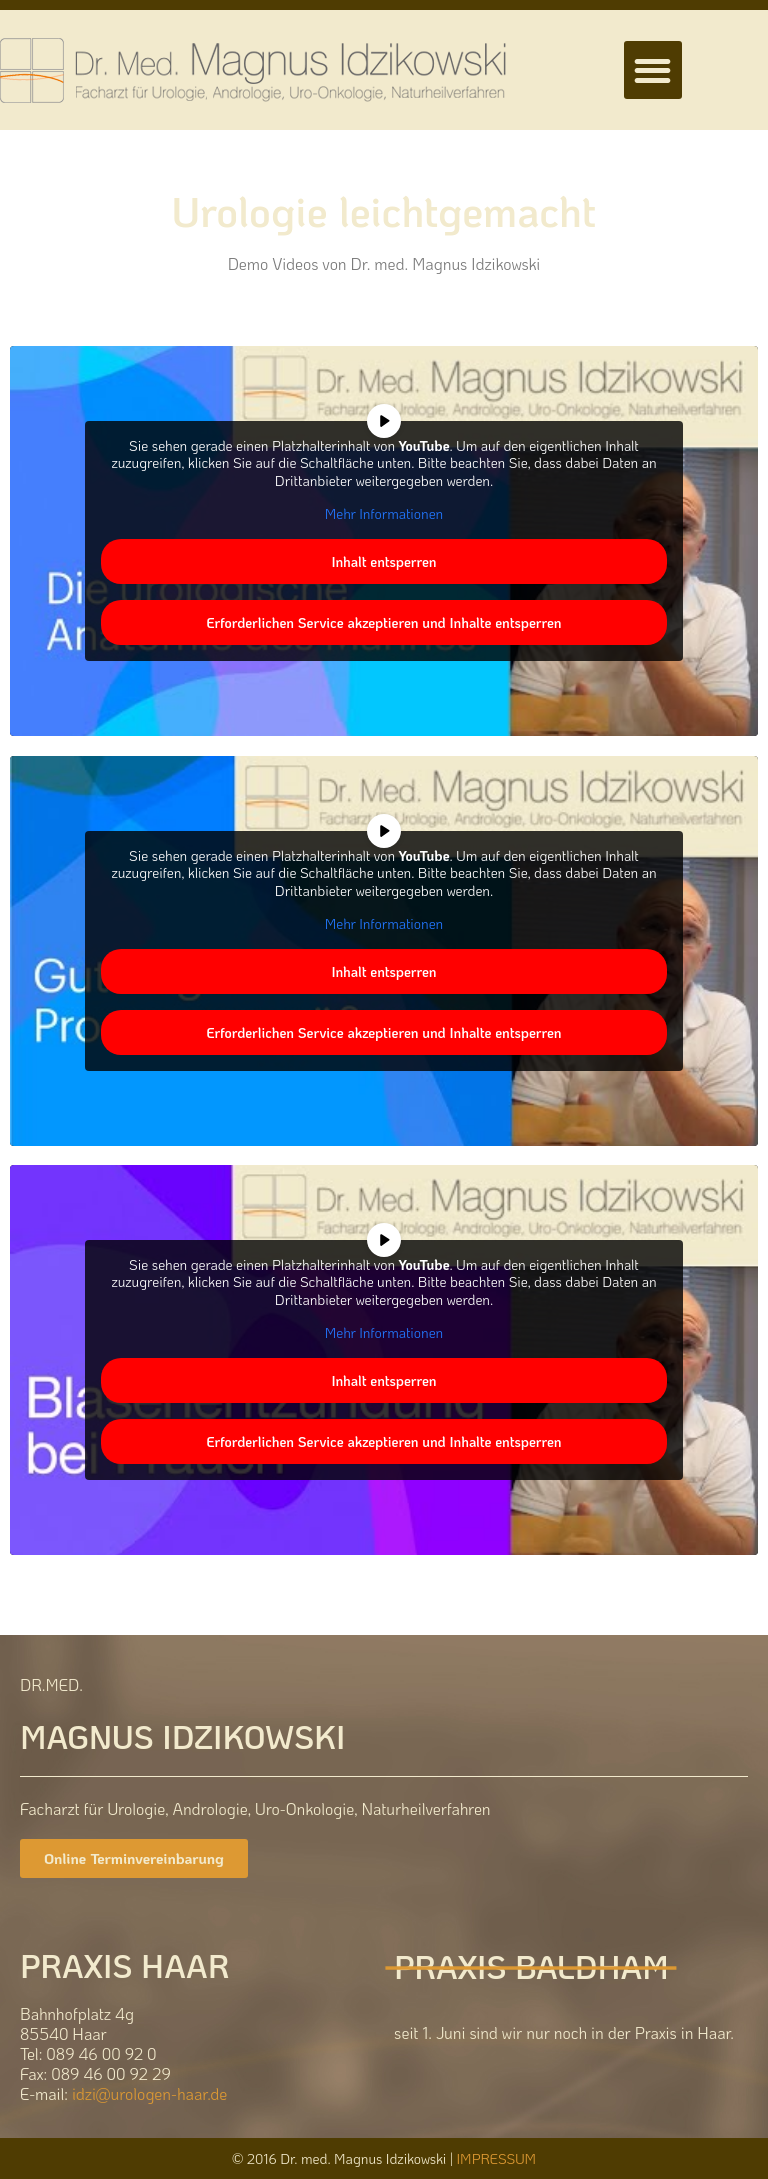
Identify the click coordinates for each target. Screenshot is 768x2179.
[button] (653, 70)
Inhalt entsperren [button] (383, 561)
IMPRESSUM (496, 2158)
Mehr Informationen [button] (384, 514)
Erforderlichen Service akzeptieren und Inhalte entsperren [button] (383, 622)
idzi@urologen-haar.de (149, 2093)
